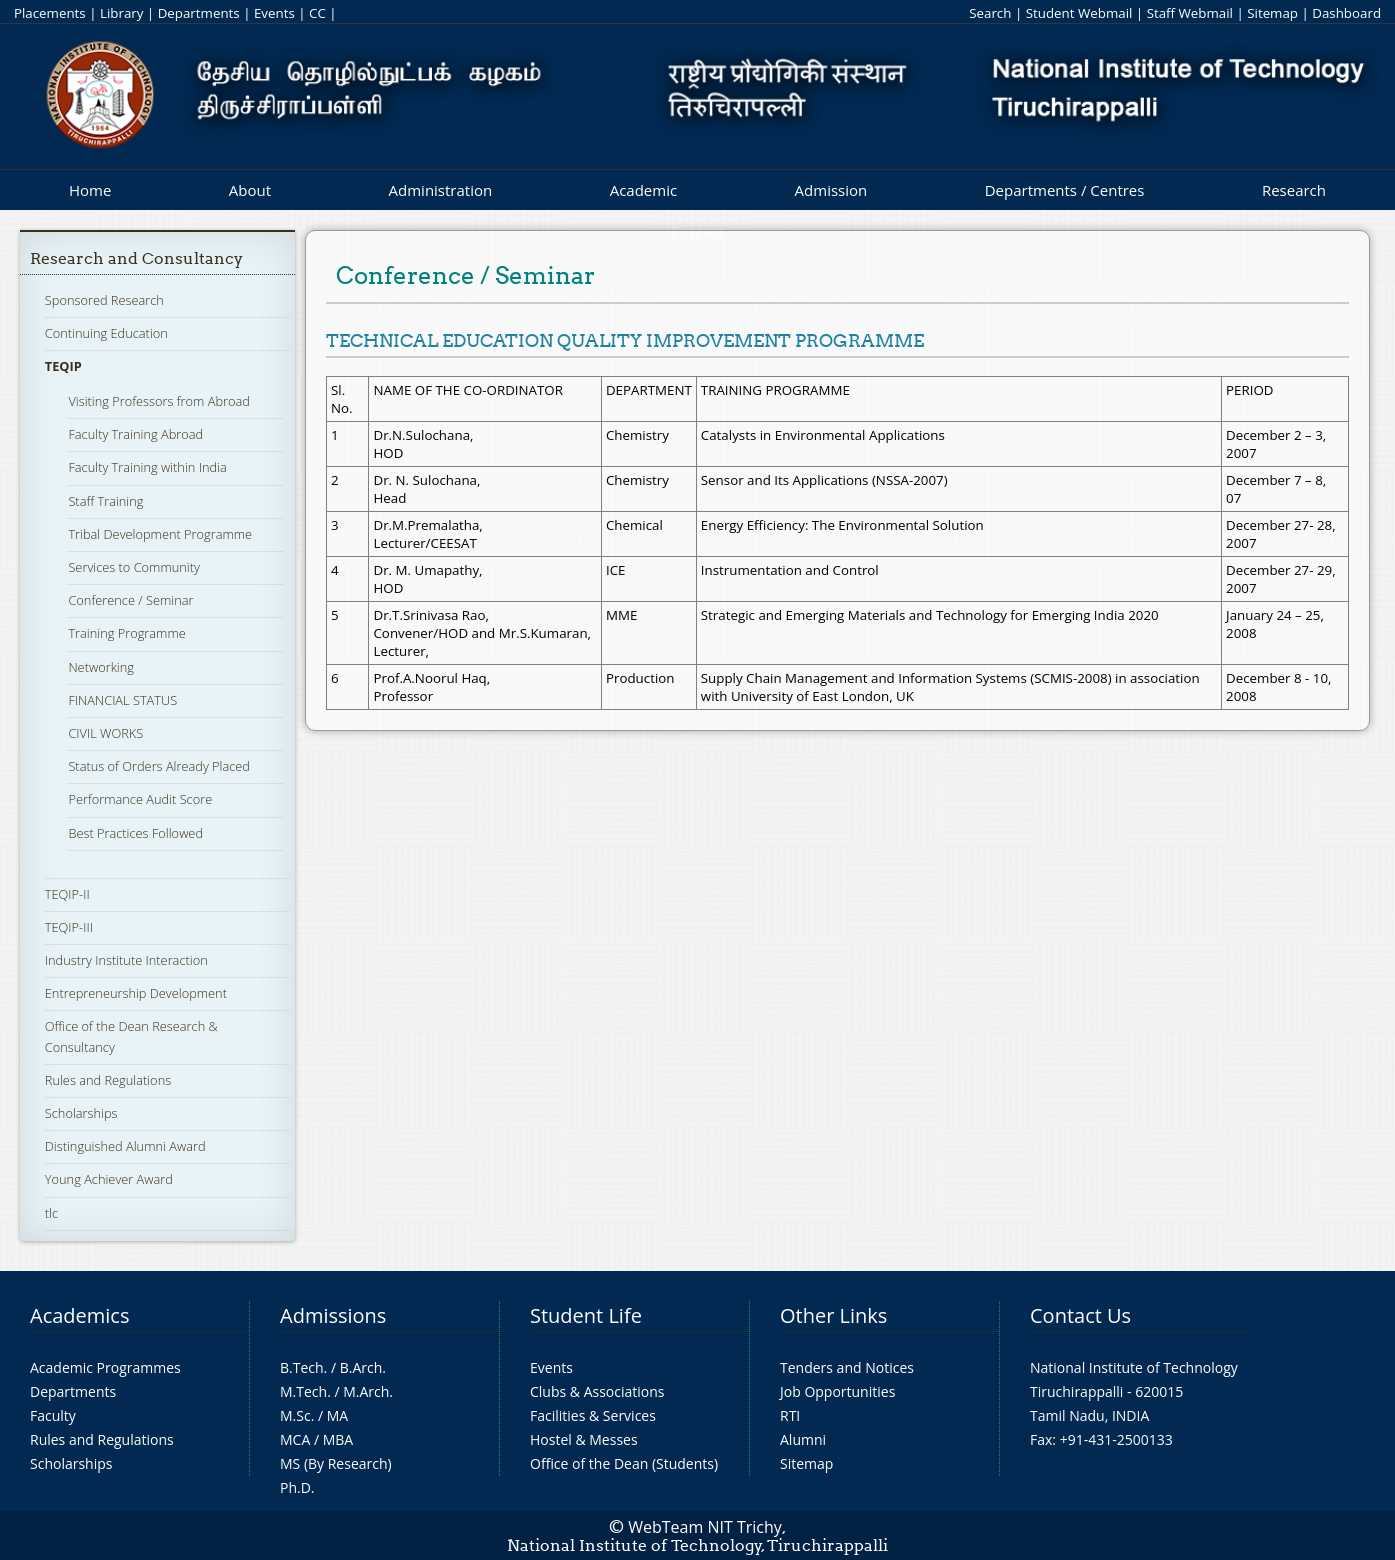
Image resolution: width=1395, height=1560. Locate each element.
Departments (199, 13)
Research (1294, 190)
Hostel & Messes (584, 1439)
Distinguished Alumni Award (125, 1146)
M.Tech (303, 1391)
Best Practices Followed (135, 833)
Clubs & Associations (597, 1391)
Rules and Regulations (108, 1080)
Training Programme (126, 633)
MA (337, 1415)
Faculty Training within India (147, 467)
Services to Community (133, 567)
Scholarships (81, 1113)
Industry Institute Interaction (126, 960)
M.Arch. (368, 1391)
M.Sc (295, 1415)
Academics (79, 1315)
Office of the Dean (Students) (624, 1463)
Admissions (333, 1315)
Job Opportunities (837, 1391)
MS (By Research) (336, 1463)
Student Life (586, 1315)
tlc (51, 1213)
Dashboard (1346, 13)
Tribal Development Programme (160, 534)
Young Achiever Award (109, 1179)
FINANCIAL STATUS (122, 700)
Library (121, 13)
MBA (338, 1439)
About (250, 190)
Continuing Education (106, 333)
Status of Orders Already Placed (159, 766)
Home (90, 190)
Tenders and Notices (847, 1367)
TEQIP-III (69, 927)
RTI (790, 1415)
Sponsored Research (104, 300)
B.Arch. (363, 1367)
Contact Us (1080, 1315)
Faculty (53, 1415)
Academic (643, 190)
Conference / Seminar (130, 600)
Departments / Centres (1065, 190)
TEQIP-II (67, 894)
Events (274, 13)
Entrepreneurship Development (136, 993)
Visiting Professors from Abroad (159, 401)
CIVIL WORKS (105, 733)
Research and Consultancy (136, 258)
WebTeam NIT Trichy (705, 1527)
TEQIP (63, 366)
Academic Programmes (105, 1367)
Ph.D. (297, 1487)
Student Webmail (1079, 13)
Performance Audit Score (140, 799)
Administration (441, 190)
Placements (50, 13)
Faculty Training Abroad (135, 434)
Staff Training (105, 501)
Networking (101, 667)
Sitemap (1272, 13)
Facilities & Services (593, 1415)
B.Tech (302, 1367)
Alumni (803, 1439)
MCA (295, 1439)
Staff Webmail (1190, 13)
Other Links (833, 1315)
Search (990, 13)
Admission (831, 190)
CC (317, 13)
